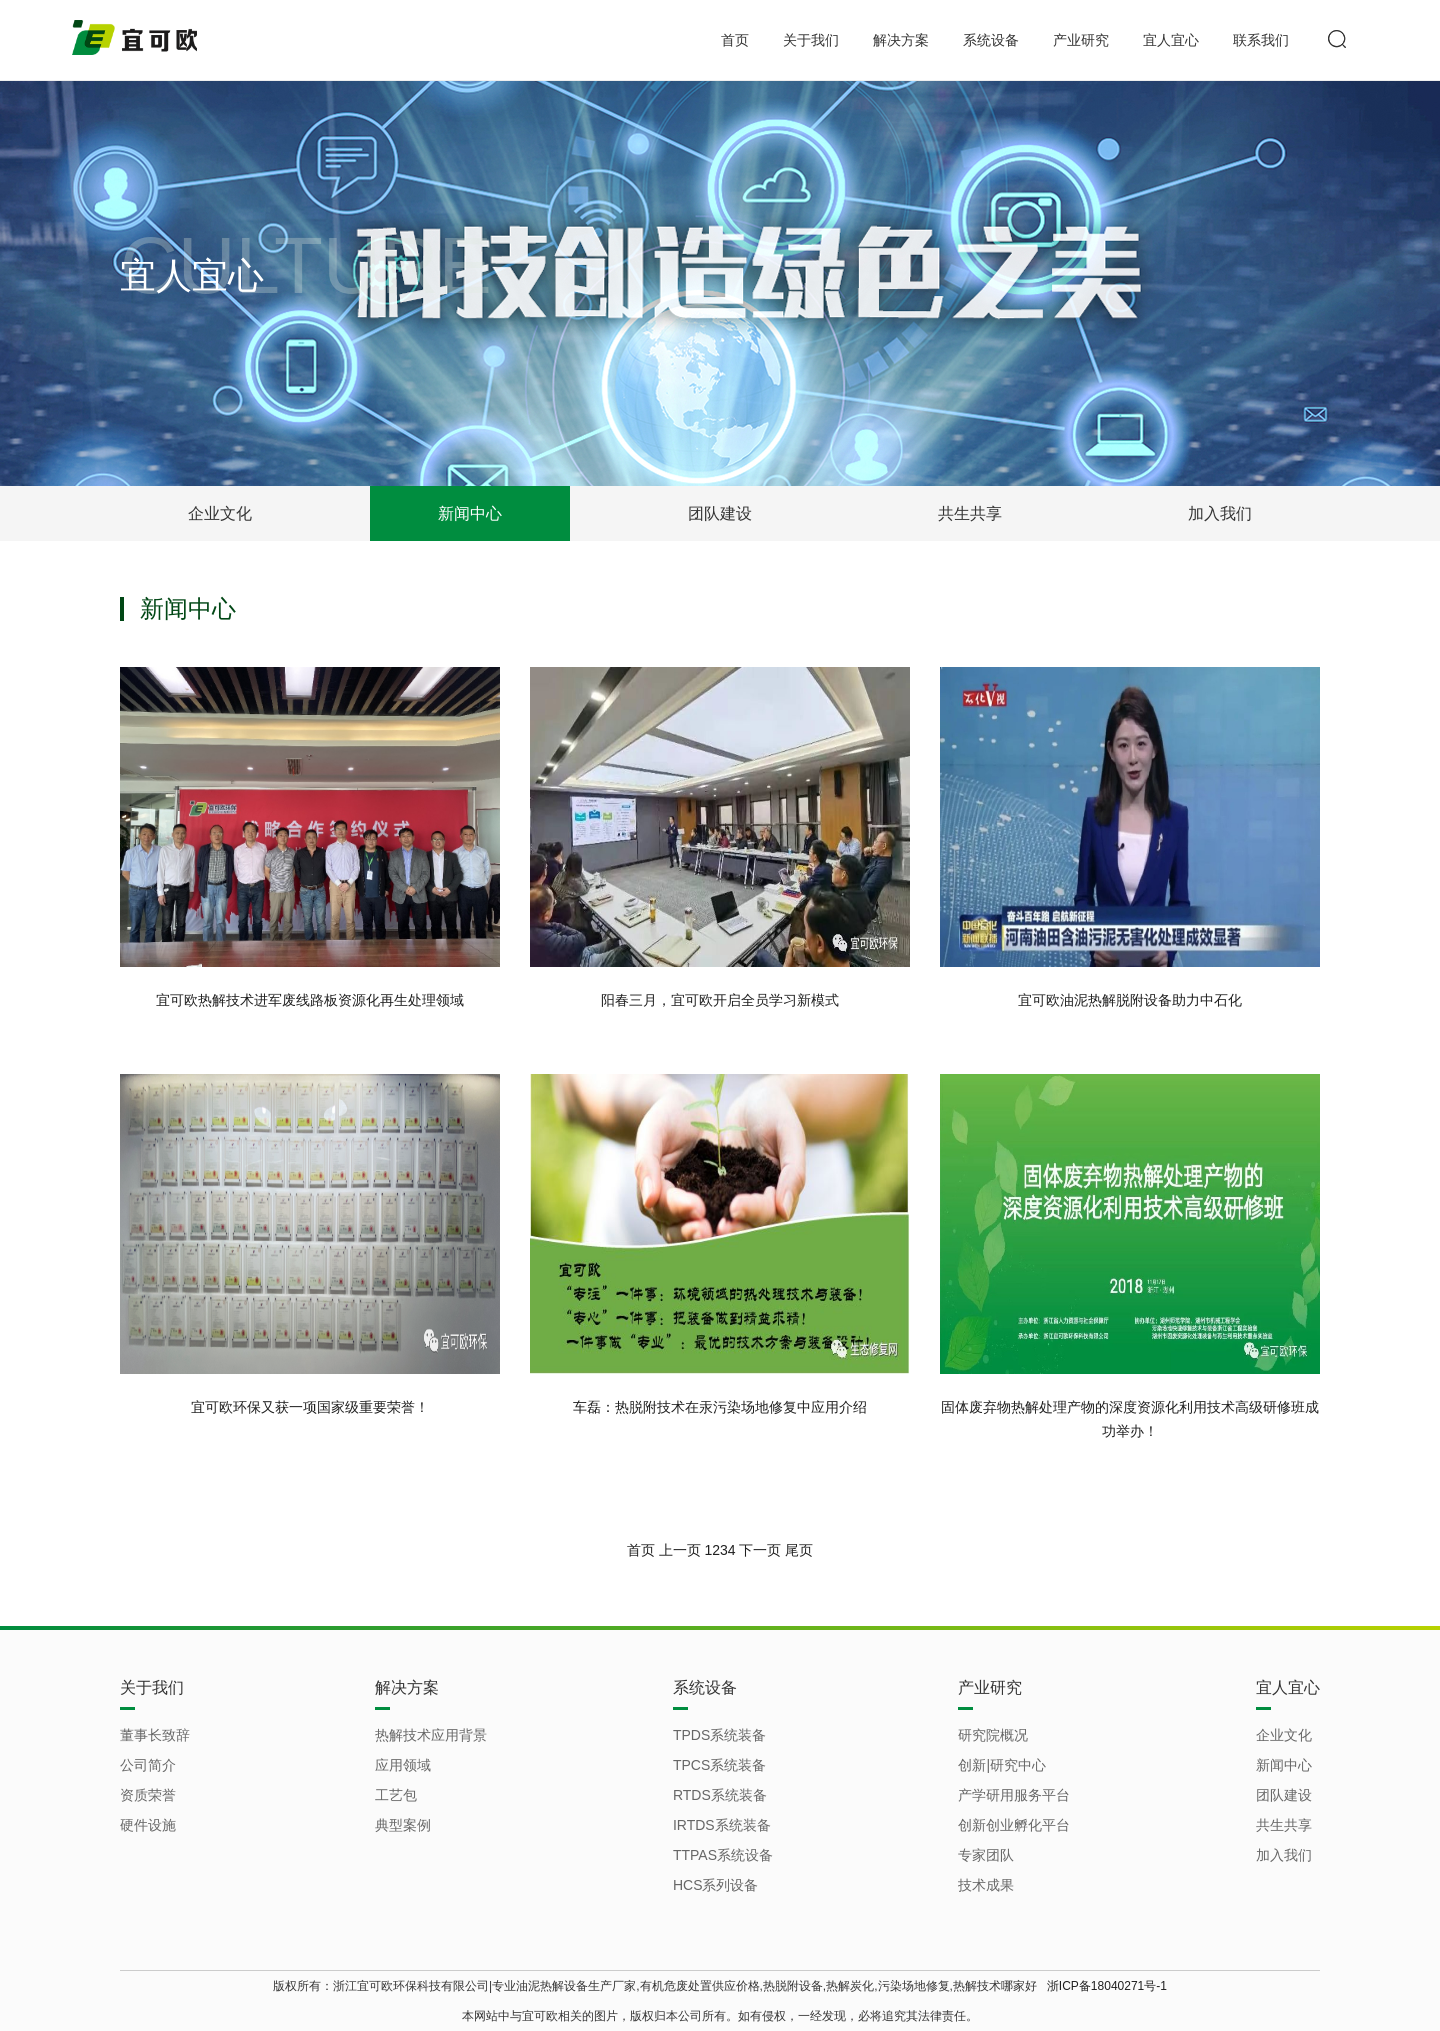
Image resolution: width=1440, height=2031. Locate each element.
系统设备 (991, 40)
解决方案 (901, 40)
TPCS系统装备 (719, 1765)
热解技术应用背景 (431, 1735)
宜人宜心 (1171, 40)
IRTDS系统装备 (722, 1825)
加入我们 (1220, 513)
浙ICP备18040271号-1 (1107, 1986)
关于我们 (811, 40)
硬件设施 (148, 1825)
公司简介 (148, 1765)
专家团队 (986, 1855)
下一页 (760, 1550)
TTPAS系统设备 (723, 1855)
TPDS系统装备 (719, 1735)
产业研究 (1081, 40)
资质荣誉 (148, 1795)
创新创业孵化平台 (1014, 1825)
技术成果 (986, 1885)
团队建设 (720, 513)
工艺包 (396, 1795)
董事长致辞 (155, 1735)
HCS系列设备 (716, 1885)
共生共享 (970, 513)
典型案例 (403, 1825)
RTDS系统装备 (720, 1795)
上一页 (680, 1550)
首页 (735, 40)
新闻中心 (470, 513)
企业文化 (220, 513)
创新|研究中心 (1002, 1765)
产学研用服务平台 (1014, 1795)
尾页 (799, 1550)
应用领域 (403, 1765)
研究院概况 (993, 1735)
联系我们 (1261, 40)
